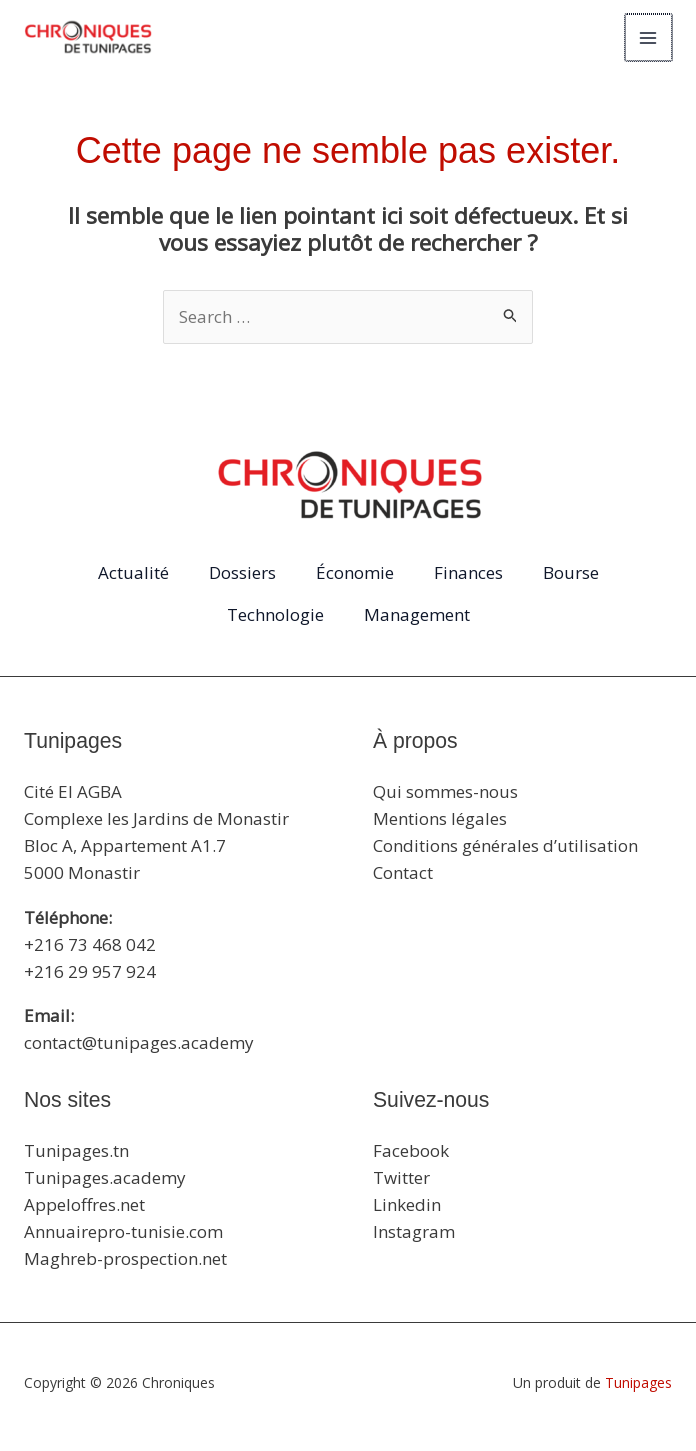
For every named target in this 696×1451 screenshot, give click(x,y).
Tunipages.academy (105, 1177)
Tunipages (638, 1382)
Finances (468, 572)
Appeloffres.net (84, 1204)
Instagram (414, 1231)
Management (417, 614)
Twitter (401, 1177)
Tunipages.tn (76, 1150)
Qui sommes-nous (445, 791)
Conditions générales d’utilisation (505, 845)
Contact (403, 872)
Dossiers (242, 572)
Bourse (571, 572)
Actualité (133, 572)
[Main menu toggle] (650, 38)
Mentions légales (440, 818)
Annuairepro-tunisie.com (123, 1231)
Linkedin (407, 1204)
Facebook (411, 1150)
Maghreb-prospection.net (125, 1258)
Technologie (275, 614)
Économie (355, 572)
